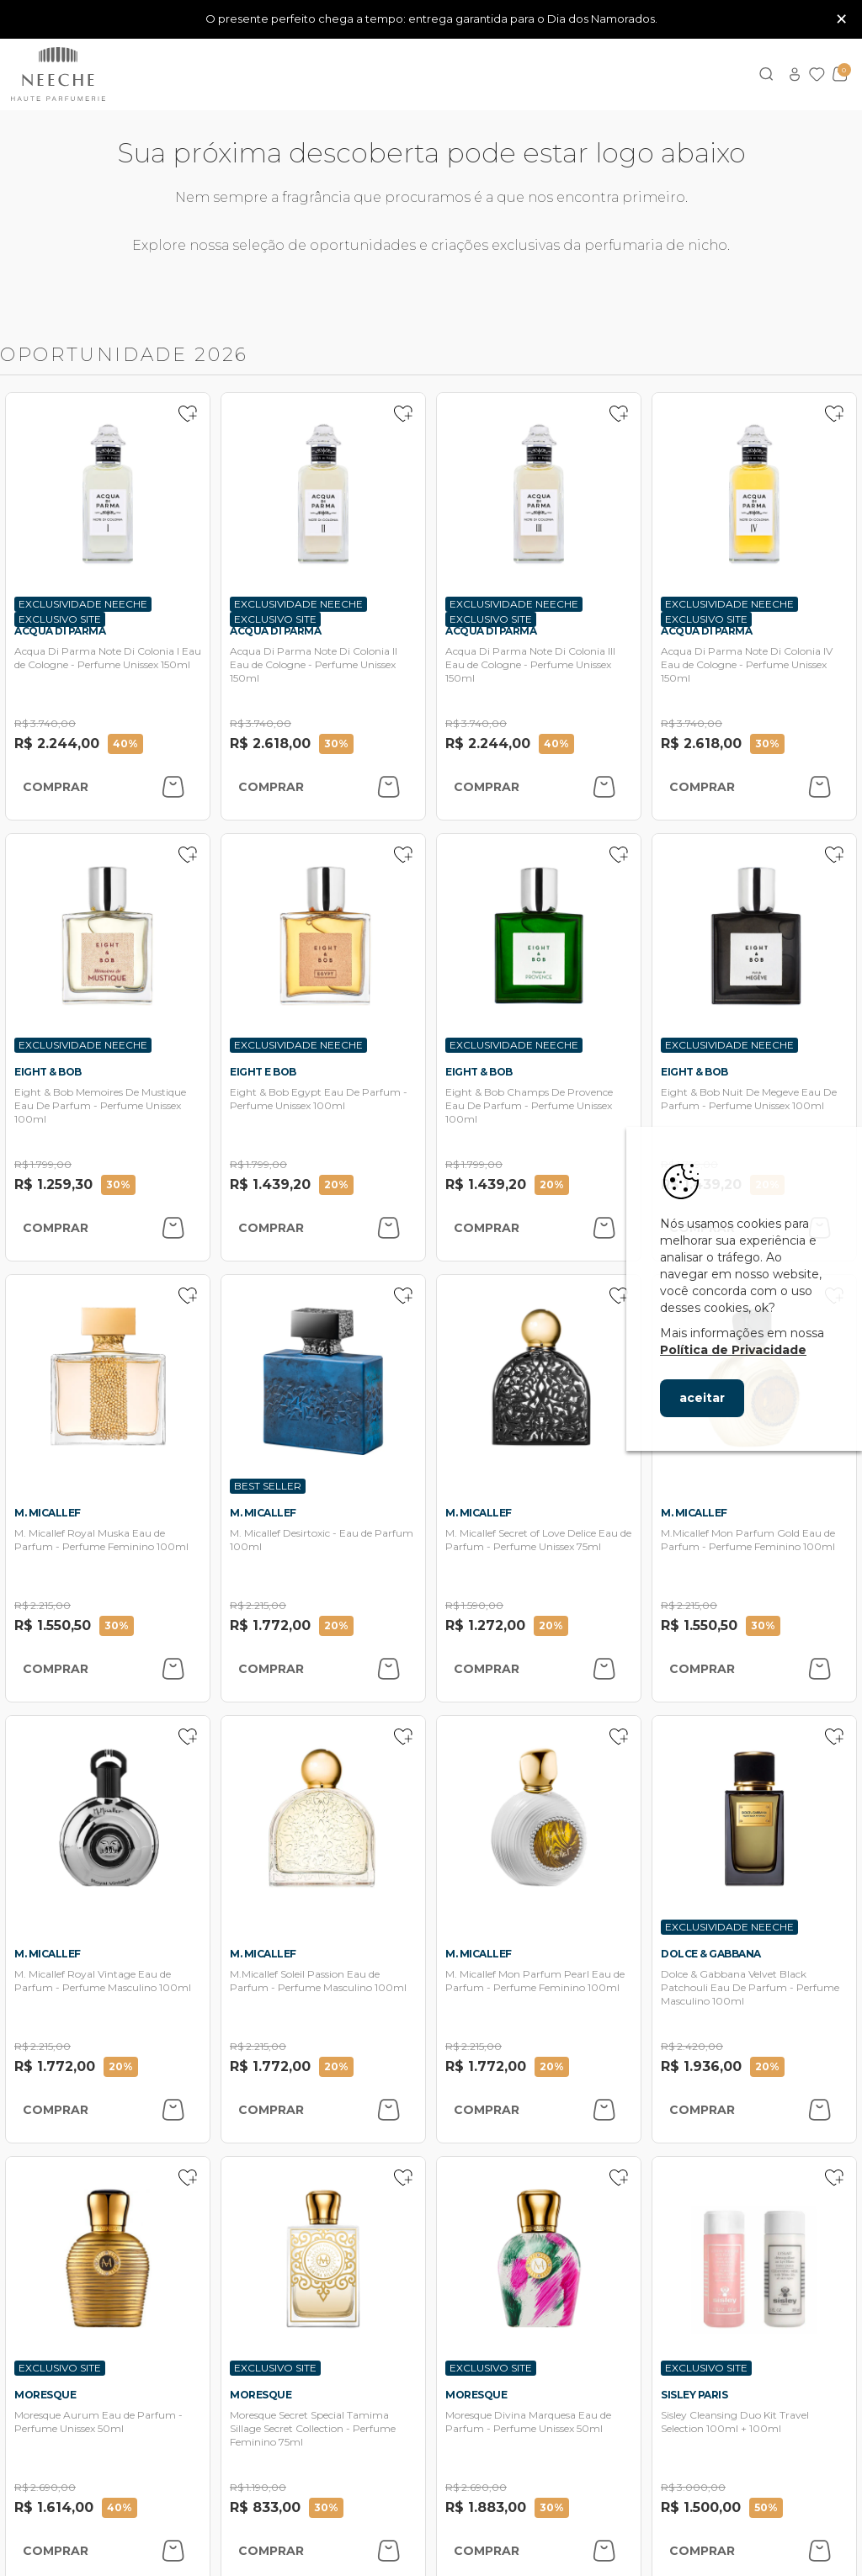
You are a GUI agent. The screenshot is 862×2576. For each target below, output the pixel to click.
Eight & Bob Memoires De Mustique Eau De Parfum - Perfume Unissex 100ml (100, 1105)
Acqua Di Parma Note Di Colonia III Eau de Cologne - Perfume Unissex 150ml (530, 664)
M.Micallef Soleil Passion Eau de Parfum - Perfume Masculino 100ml (318, 1981)
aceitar (702, 1397)
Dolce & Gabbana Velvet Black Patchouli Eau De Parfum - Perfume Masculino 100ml (750, 1987)
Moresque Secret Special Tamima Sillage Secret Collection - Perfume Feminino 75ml (313, 2428)
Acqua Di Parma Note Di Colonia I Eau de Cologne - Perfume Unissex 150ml (107, 658)
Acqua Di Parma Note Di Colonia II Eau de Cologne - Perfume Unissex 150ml (313, 664)
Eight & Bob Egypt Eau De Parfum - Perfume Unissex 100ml (318, 1099)
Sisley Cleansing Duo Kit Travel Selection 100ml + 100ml (735, 2422)
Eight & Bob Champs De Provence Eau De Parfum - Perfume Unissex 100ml (529, 1105)
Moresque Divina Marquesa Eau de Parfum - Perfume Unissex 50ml (528, 2422)
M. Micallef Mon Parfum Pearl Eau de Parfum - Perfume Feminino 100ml (535, 1981)
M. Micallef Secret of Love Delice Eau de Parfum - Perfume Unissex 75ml (538, 1540)
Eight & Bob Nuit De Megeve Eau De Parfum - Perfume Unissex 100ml (749, 1099)
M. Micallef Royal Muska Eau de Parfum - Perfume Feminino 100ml (101, 1540)
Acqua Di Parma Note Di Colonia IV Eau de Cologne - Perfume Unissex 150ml (747, 664)
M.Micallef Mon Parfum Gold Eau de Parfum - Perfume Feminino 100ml (748, 1540)
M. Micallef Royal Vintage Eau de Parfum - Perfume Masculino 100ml (102, 1981)
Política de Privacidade (733, 1349)
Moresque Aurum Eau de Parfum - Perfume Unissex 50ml (98, 2422)
